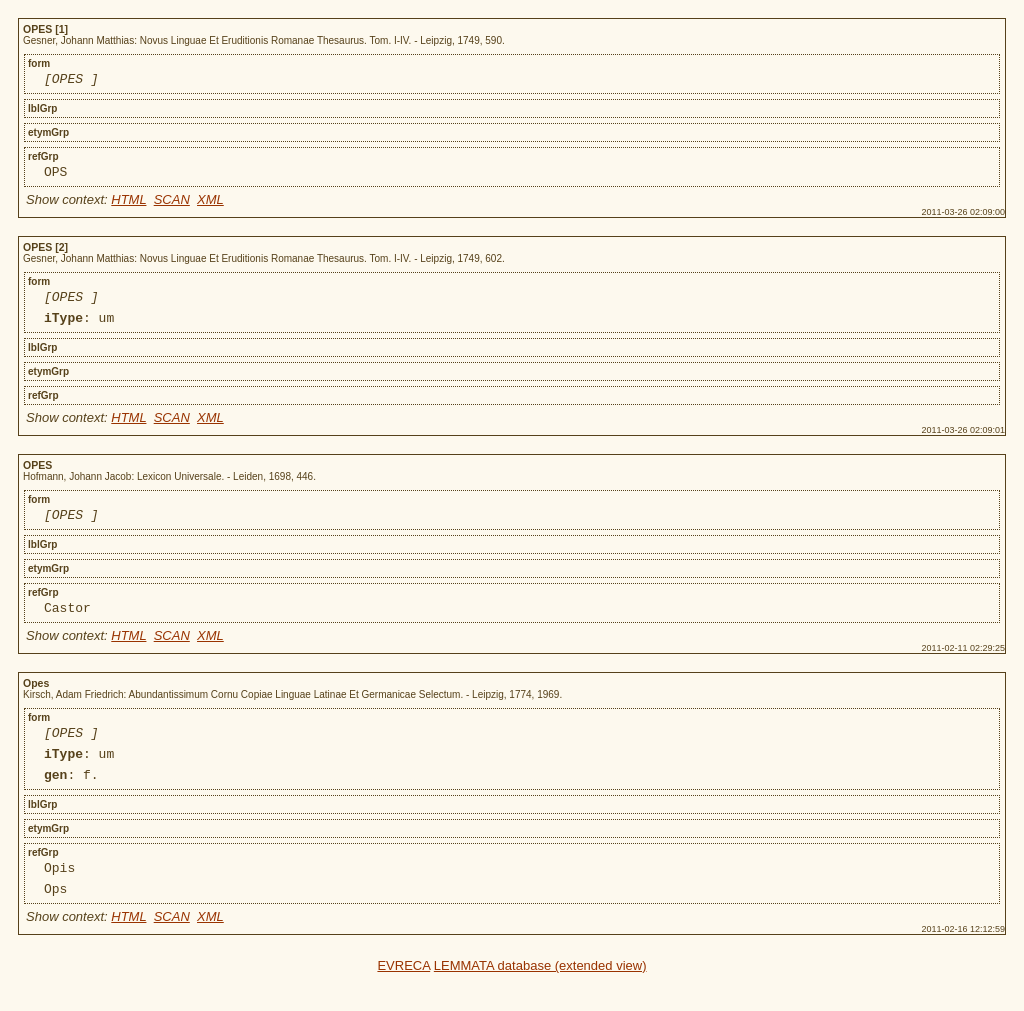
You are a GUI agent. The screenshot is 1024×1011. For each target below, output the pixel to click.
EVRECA (403, 998)
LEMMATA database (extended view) (540, 998)
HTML (128, 205)
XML (210, 205)
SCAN (172, 205)
